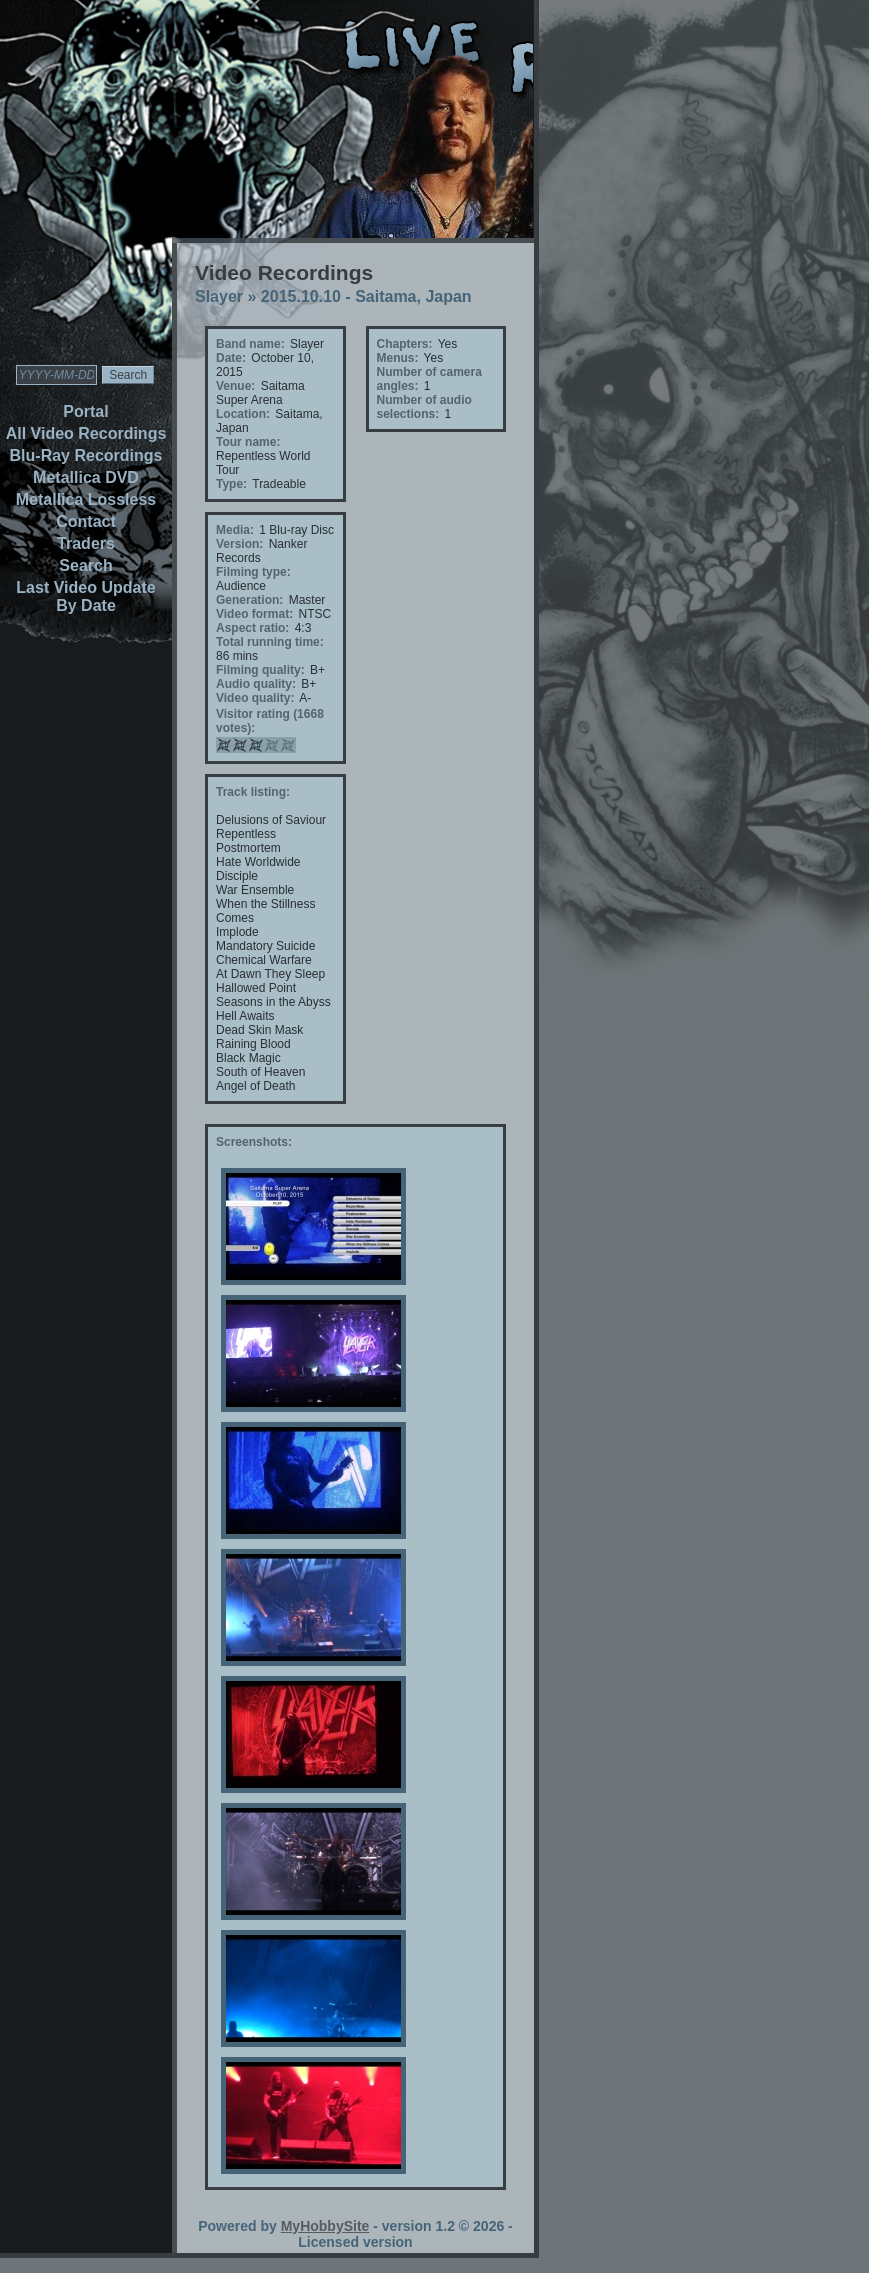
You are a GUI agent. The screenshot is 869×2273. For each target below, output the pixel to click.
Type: (231, 484)
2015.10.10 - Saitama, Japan (366, 296)
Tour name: (248, 442)
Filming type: (253, 572)
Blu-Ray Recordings (86, 455)
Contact (86, 521)
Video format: (254, 614)
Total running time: (270, 642)
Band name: (250, 344)
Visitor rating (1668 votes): (270, 721)
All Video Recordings (86, 433)
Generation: (249, 600)
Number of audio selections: (424, 407)
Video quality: (255, 698)
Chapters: (405, 344)
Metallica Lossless (86, 499)
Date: (231, 358)
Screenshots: (254, 1142)
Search (85, 565)
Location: (243, 414)
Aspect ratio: (252, 628)
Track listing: (253, 792)
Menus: (398, 358)
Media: (235, 530)
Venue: (235, 386)
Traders (86, 543)
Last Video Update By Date (85, 596)
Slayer (219, 296)
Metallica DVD (86, 477)
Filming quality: (260, 670)
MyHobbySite (325, 2226)
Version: (239, 544)
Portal (85, 411)
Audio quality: (256, 684)
